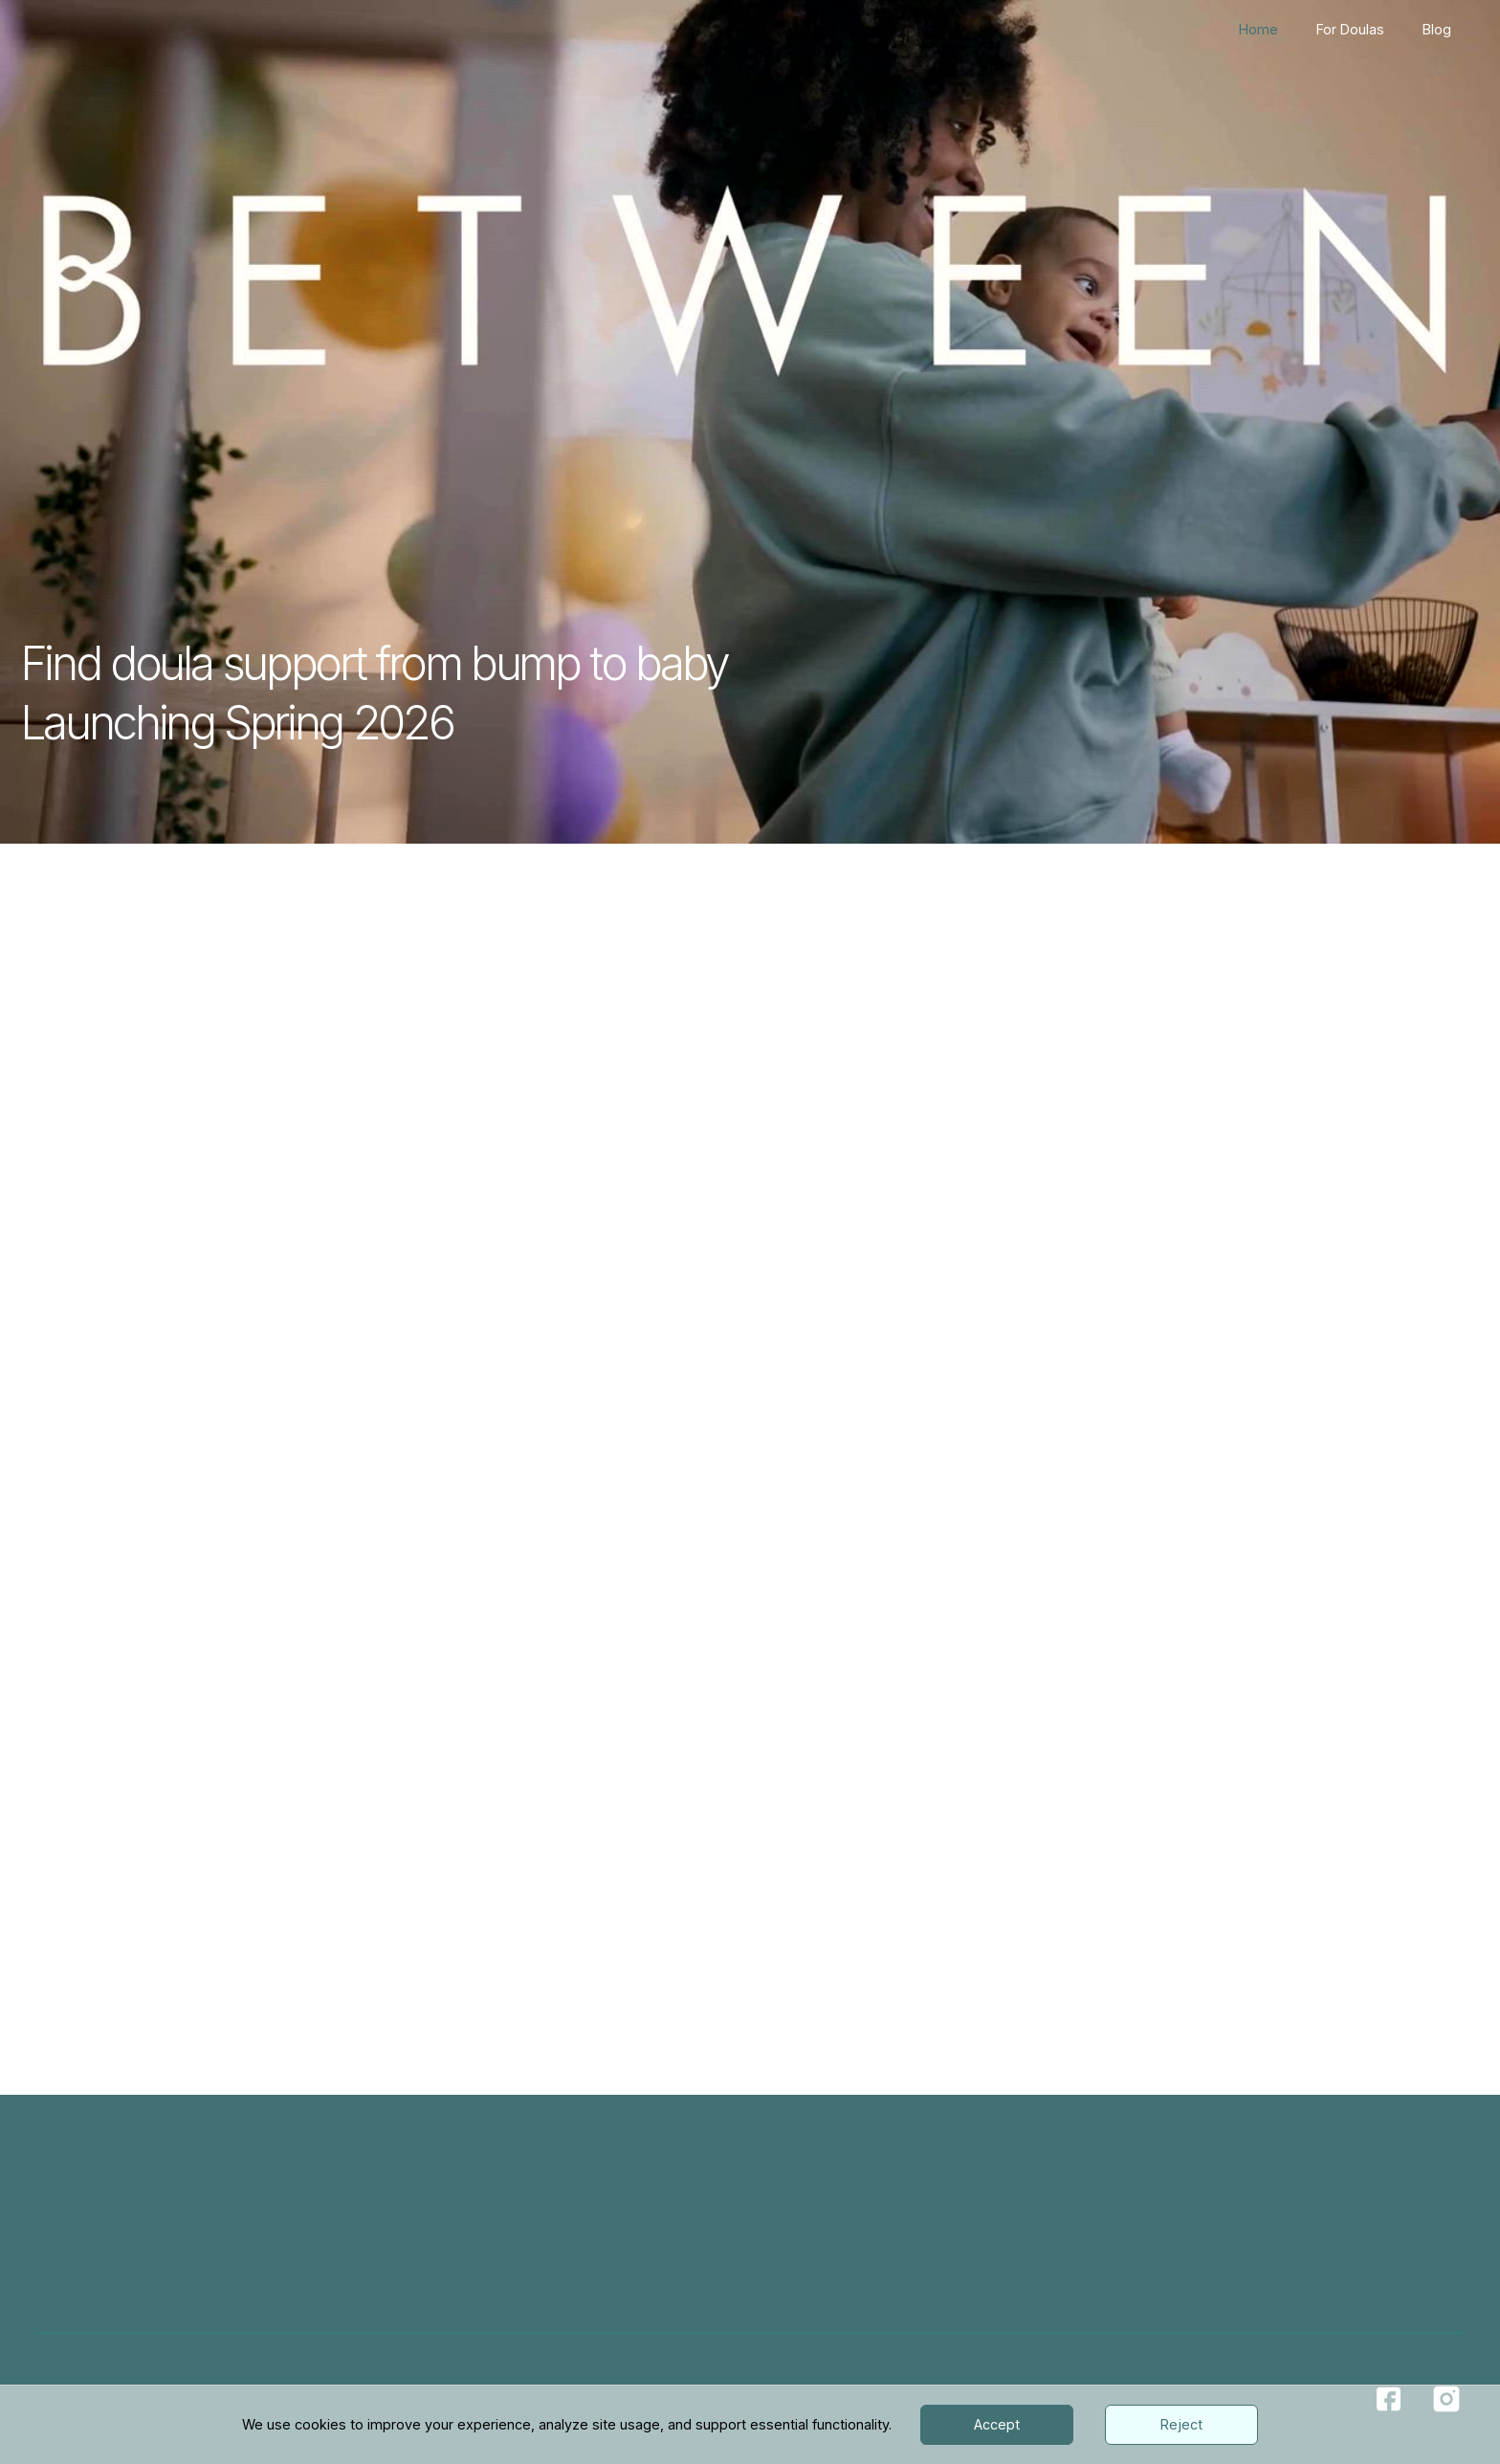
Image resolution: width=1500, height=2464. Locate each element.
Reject (1181, 2424)
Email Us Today (1233, 1899)
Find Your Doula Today (769, 1212)
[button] (1056, 1591)
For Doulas (1350, 29)
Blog (1437, 29)
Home (1258, 29)
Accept (997, 2424)
